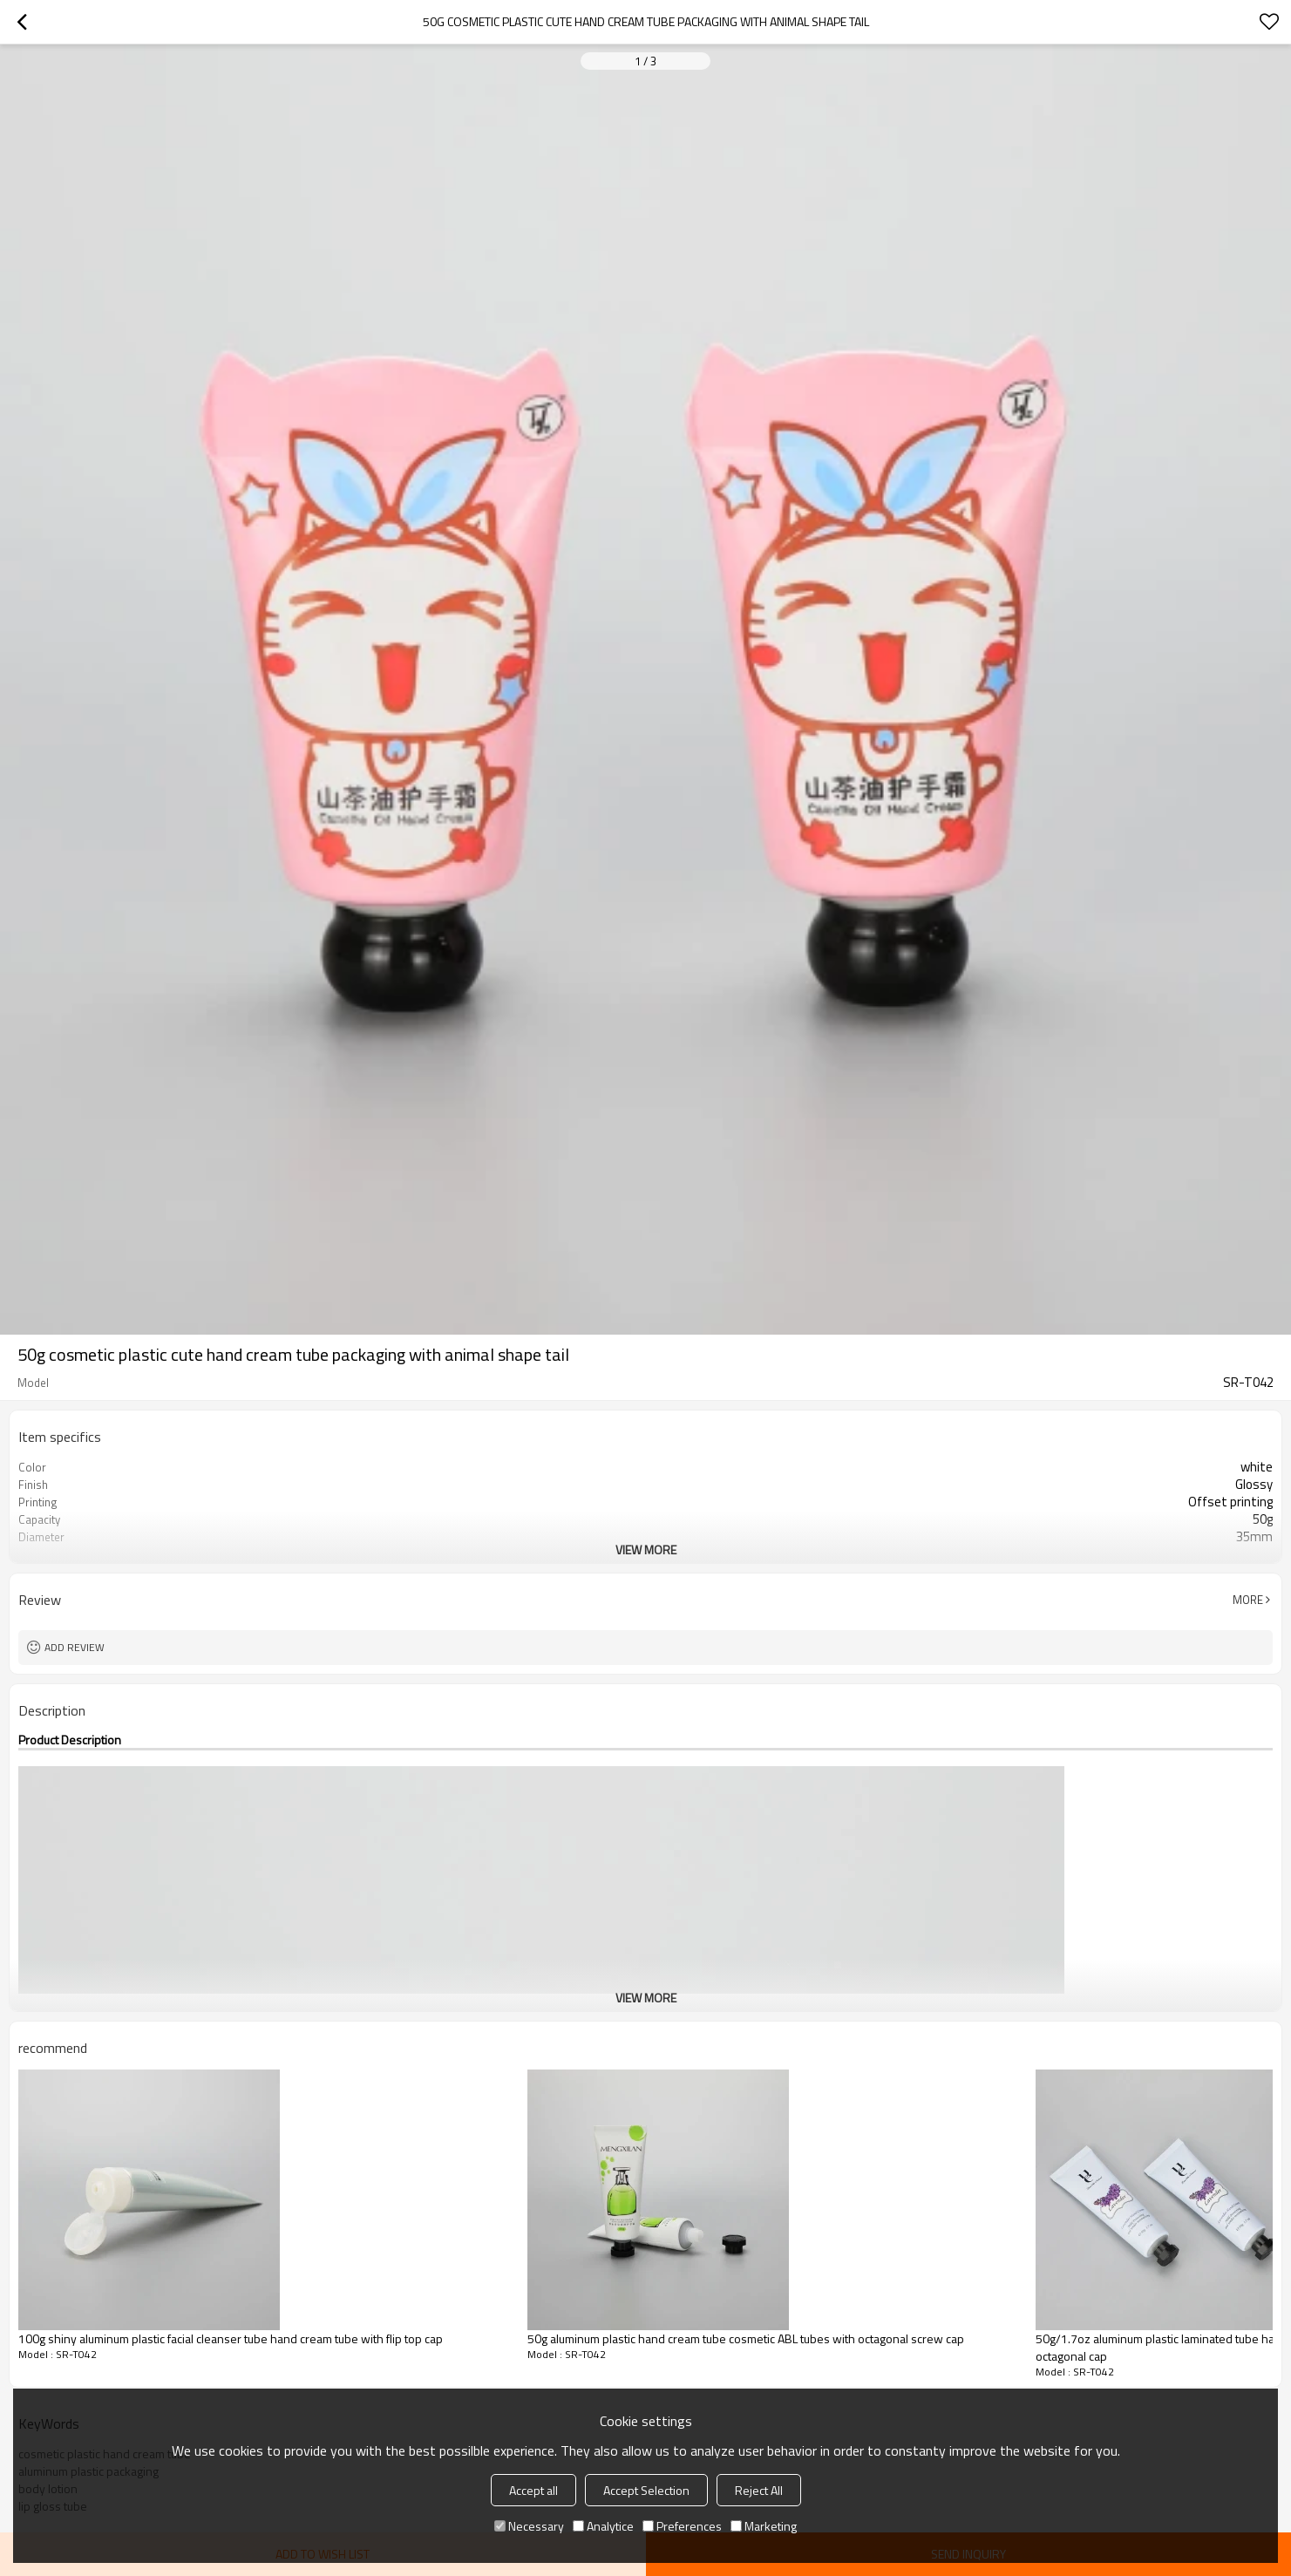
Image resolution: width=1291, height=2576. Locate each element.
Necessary (529, 2526)
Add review (74, 1647)
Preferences (682, 2526)
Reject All (759, 2490)
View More (645, 1549)
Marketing (763, 2526)
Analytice (603, 2526)
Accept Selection (646, 2490)
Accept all (533, 2490)
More (1248, 1599)
